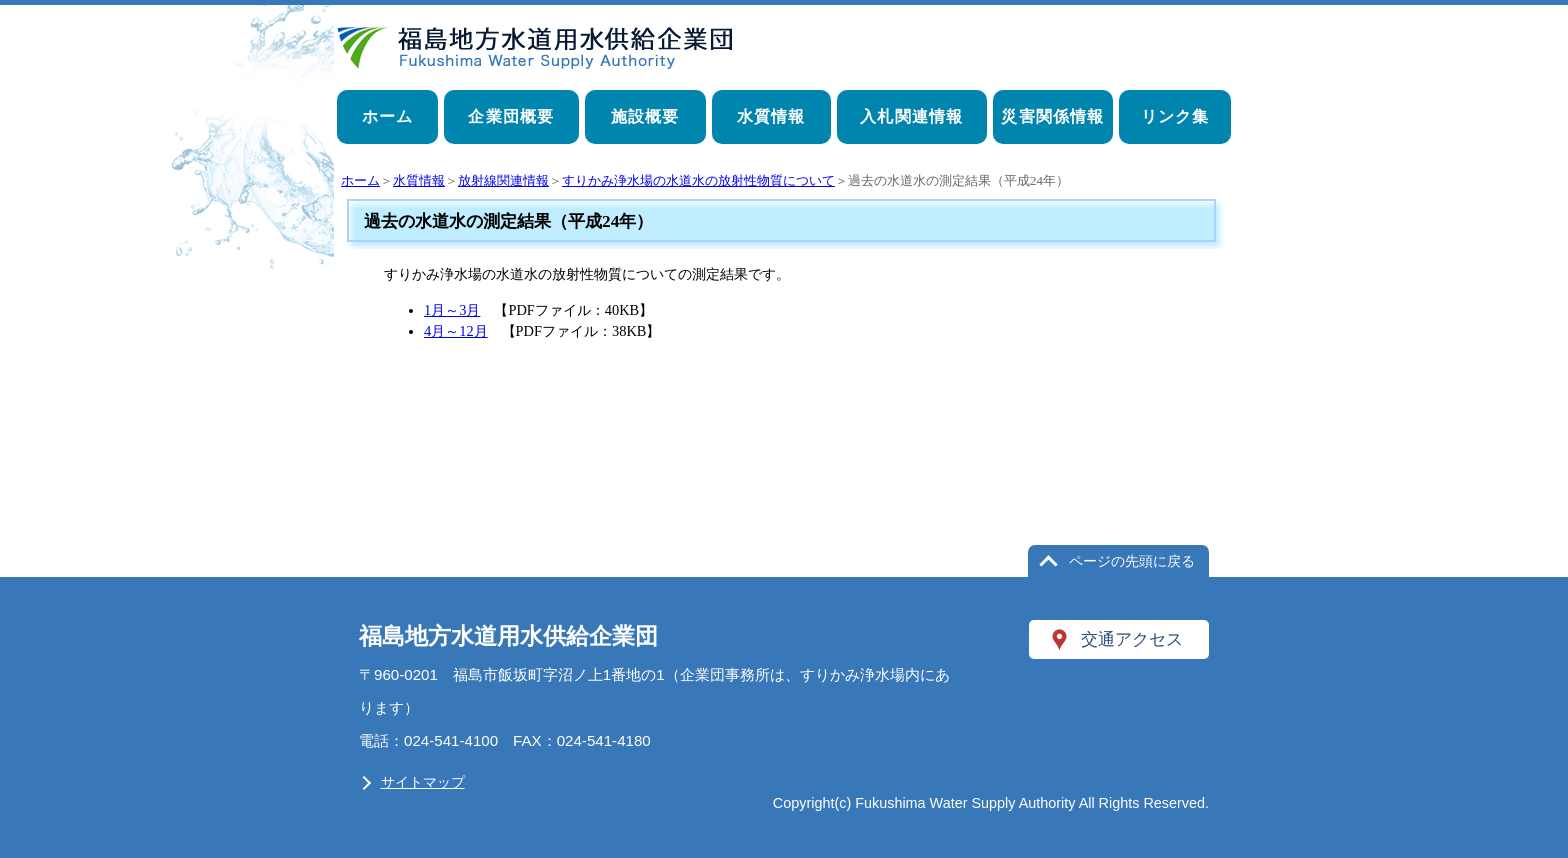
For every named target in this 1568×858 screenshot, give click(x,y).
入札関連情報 (911, 116)
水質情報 (771, 116)
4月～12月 (456, 331)
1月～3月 (452, 310)
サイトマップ (423, 782)
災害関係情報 (1052, 116)
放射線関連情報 (503, 180)
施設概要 (645, 116)
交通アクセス (1132, 639)
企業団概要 (511, 116)
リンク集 (1175, 116)
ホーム (387, 116)
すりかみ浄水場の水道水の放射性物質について (698, 180)
